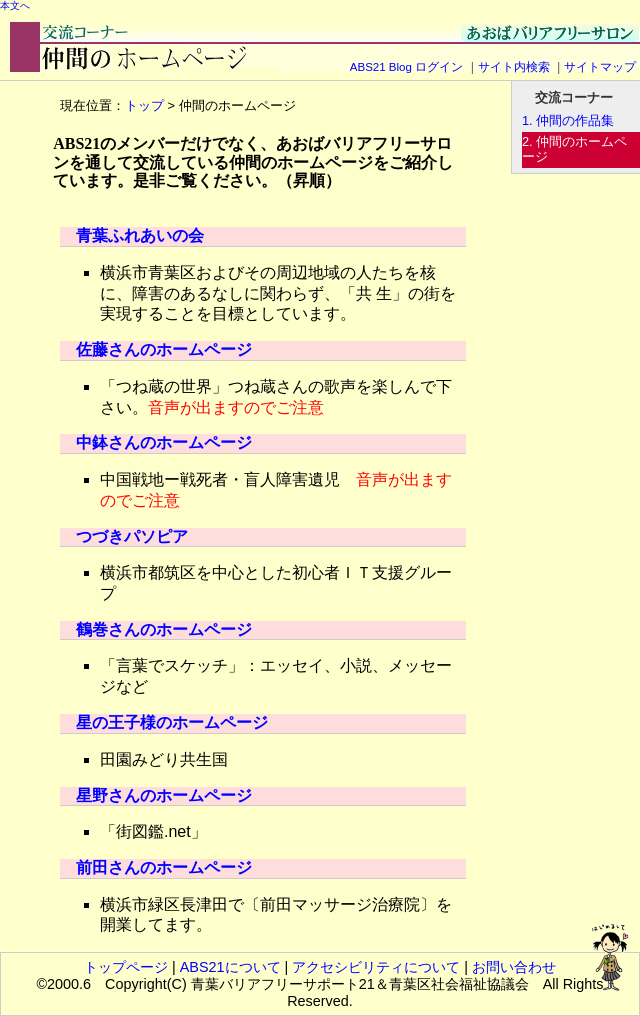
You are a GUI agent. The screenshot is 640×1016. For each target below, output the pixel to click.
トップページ (126, 967)
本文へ (15, 5)
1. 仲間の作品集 (568, 121)
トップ (144, 105)
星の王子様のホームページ (172, 722)
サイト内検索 (514, 67)
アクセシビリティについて (376, 967)
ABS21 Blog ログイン (406, 67)
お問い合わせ (514, 967)
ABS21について (230, 967)
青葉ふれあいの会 (140, 235)
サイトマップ (600, 67)
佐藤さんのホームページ (164, 349)
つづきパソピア (132, 536)
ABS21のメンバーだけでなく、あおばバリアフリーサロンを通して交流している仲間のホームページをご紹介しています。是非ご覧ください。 (253, 162)
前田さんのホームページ (164, 867)
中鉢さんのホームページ (164, 442)
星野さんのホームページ (164, 795)
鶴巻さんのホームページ (164, 629)
